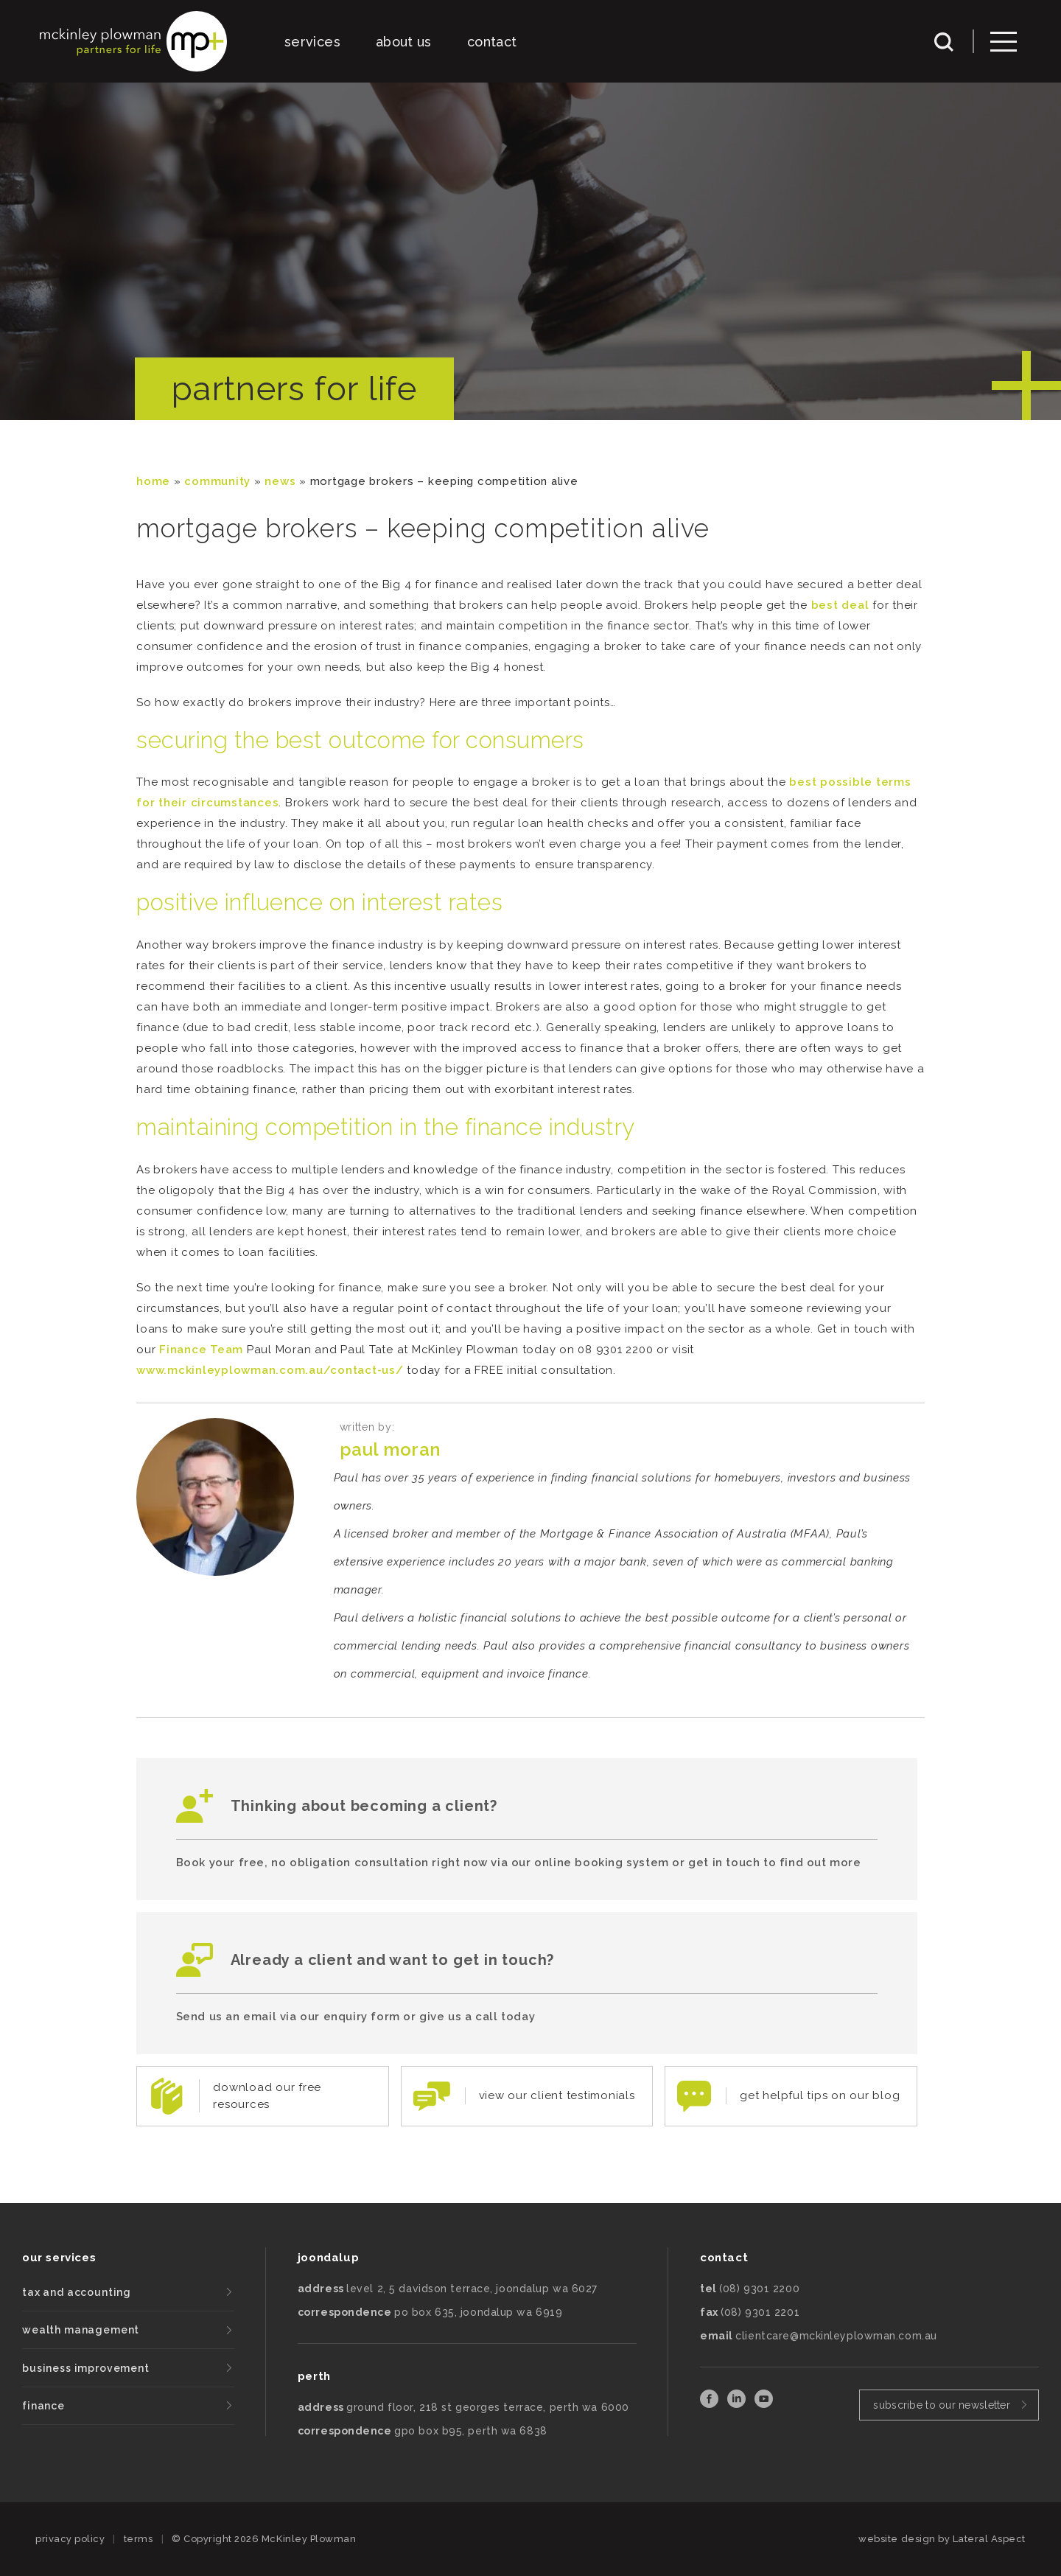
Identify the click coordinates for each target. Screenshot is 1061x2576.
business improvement (86, 2368)
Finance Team (201, 1349)
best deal (840, 605)
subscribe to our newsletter (941, 2405)
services (312, 41)
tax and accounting (76, 2292)
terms (138, 2538)
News (280, 481)
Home (153, 481)
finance (43, 2406)
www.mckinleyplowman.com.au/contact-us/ (270, 1370)
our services (59, 2257)
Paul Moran (390, 1449)
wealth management (80, 2330)
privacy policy (70, 2538)
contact (492, 41)
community (217, 481)
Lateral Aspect (989, 2538)
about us (404, 41)
